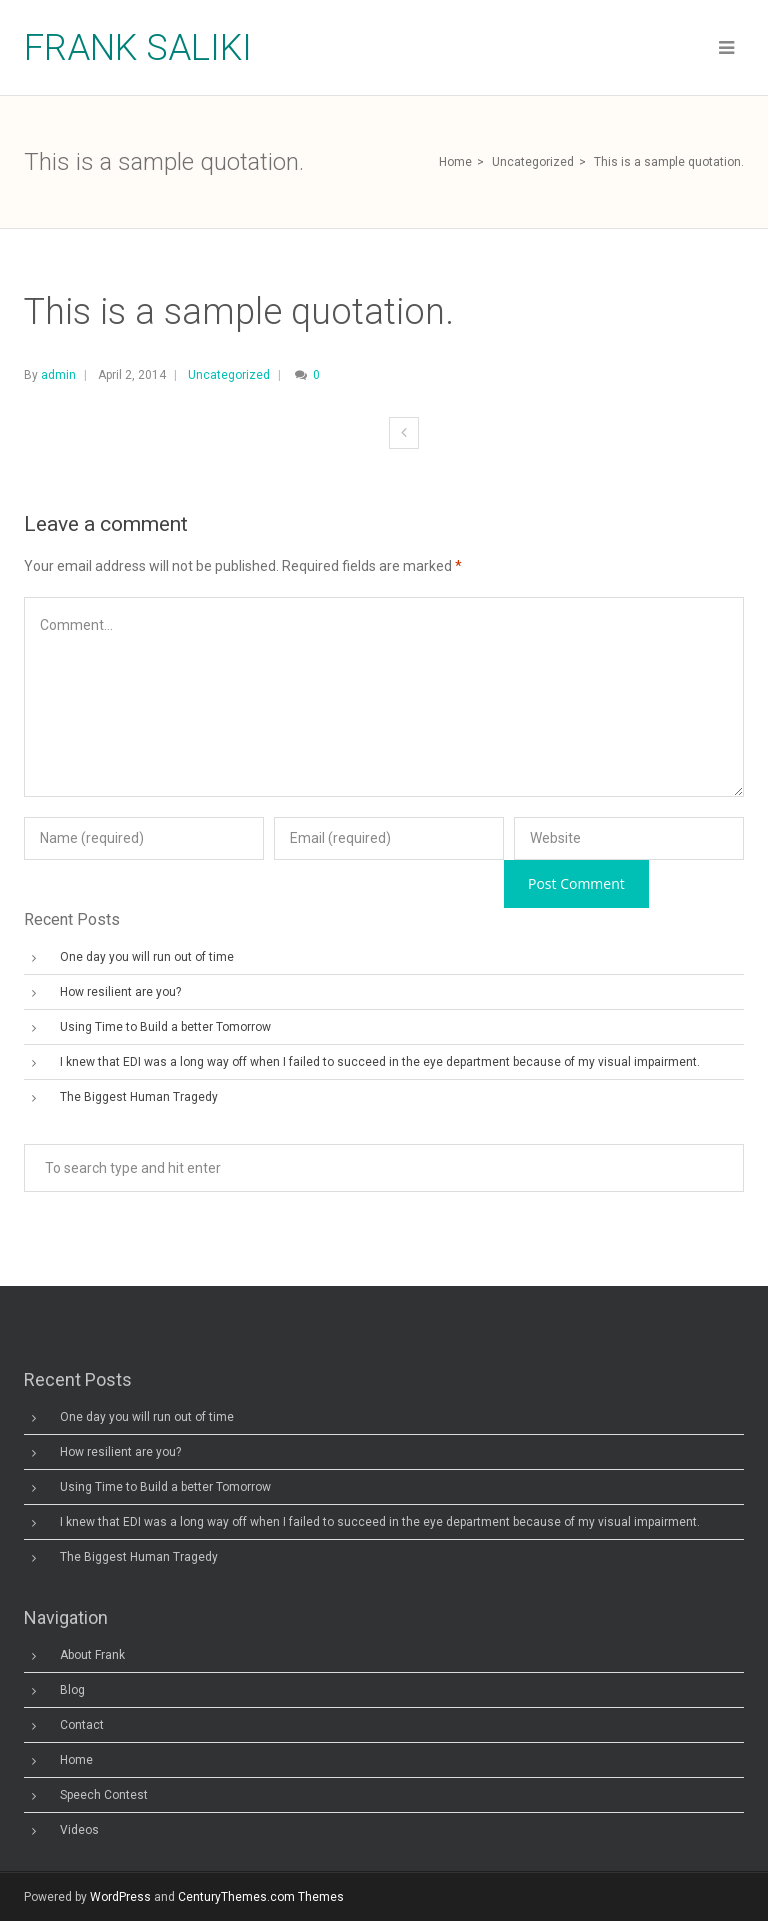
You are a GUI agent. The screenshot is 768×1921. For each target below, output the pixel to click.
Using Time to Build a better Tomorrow (165, 1027)
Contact (82, 1725)
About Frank (92, 1655)
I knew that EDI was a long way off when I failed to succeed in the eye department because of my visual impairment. (380, 1062)
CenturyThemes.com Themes (261, 1897)
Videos (79, 1830)
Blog (72, 1690)
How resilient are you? (120, 992)
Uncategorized (533, 162)
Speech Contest (104, 1795)
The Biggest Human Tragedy (139, 1097)
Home (455, 162)
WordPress (120, 1897)
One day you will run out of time (147, 957)
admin (58, 375)
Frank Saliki (138, 48)
